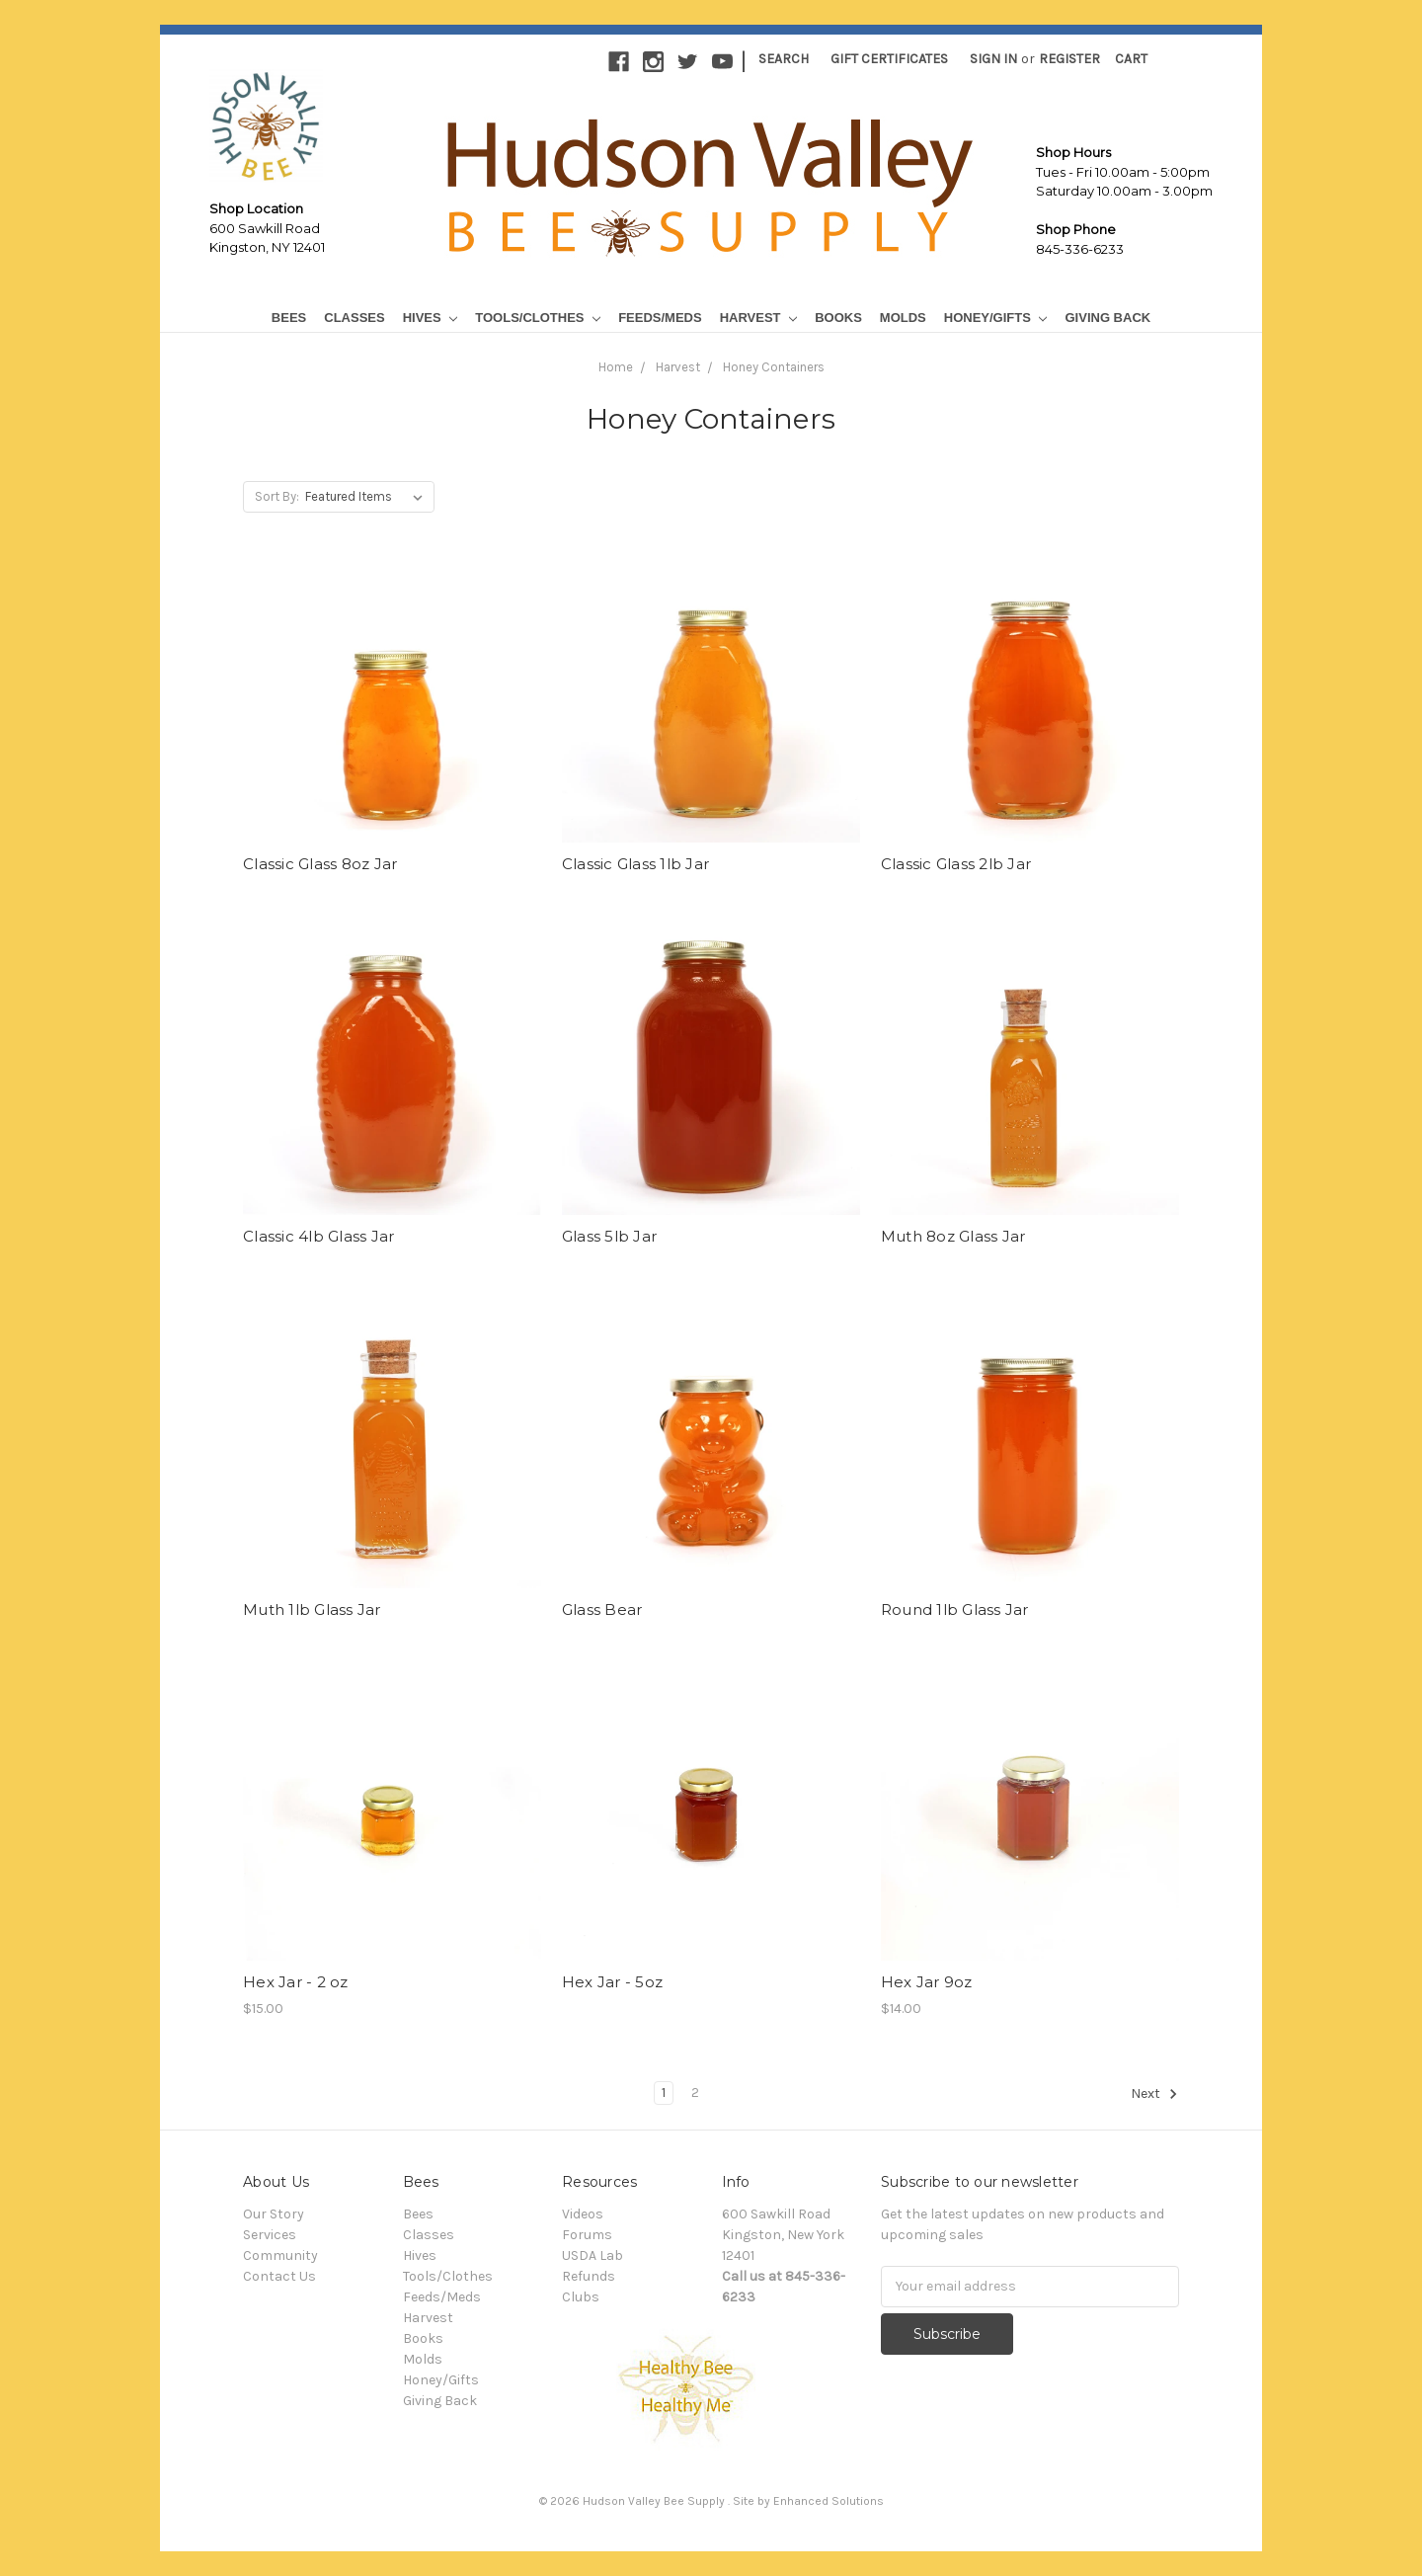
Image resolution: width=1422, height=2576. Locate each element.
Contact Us (279, 2276)
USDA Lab (592, 2255)
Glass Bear (602, 1609)
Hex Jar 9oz (927, 1981)
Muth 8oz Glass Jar (953, 1236)
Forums (587, 2234)
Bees (289, 317)
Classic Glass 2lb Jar (956, 863)
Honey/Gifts (996, 317)
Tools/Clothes (537, 317)
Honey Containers (774, 367)
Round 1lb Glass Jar (955, 1609)
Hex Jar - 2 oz (296, 1981)
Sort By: (277, 496)
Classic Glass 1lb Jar (635, 863)
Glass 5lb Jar (609, 1236)
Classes (354, 317)
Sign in (993, 58)
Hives (430, 317)
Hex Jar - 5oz (612, 1981)
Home (615, 367)
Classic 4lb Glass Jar (318, 1236)
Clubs (580, 2297)
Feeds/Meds (660, 317)
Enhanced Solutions (828, 2501)
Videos (582, 2214)
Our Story (273, 2214)
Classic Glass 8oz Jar (320, 863)
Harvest (758, 317)
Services (269, 2234)
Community (280, 2255)
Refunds (588, 2276)
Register (1069, 58)
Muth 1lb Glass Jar (312, 1609)
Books (838, 317)
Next (1154, 2094)
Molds (903, 317)
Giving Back (1107, 317)
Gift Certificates (889, 58)
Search (783, 58)
